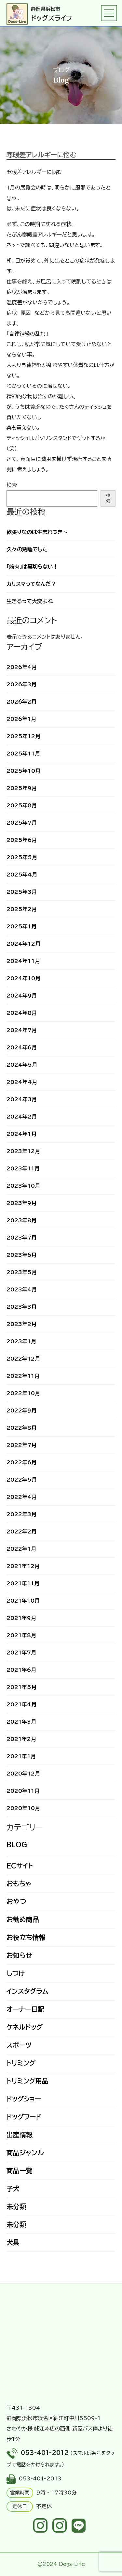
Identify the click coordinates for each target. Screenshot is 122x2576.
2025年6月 (22, 840)
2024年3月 (22, 1099)
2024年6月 (22, 1047)
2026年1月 (21, 719)
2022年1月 (21, 1548)
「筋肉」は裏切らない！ (32, 566)
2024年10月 (23, 978)
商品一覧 (20, 2170)
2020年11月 (23, 1790)
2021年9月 (21, 1618)
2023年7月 (21, 1237)
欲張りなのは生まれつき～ (37, 532)
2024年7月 (22, 1030)
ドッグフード (24, 2116)
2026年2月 (21, 701)
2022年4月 (22, 1497)
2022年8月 (21, 1427)
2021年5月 (21, 1687)
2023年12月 (23, 1151)
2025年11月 (23, 753)
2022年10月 (23, 1393)
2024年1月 (21, 1133)
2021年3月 (21, 1721)
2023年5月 (22, 1272)
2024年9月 (22, 995)
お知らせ (19, 1955)
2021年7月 (21, 1652)
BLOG (17, 1844)
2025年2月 (22, 909)
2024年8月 (22, 1012)
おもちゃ (19, 1883)
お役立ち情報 (26, 1937)
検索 (12, 485)
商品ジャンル (25, 2152)
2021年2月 (21, 1739)
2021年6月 (21, 1669)
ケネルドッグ (25, 2027)
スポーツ (19, 2045)
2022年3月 (21, 1514)
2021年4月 (21, 1704)
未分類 (16, 2206)
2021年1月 (21, 1756)
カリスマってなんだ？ (31, 584)
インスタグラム (27, 1991)
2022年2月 (21, 1531)
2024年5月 (22, 1064)
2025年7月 (22, 822)
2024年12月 (23, 943)
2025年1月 (21, 926)
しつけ (16, 1973)
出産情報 (20, 2134)
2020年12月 (23, 1773)
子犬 (13, 2188)
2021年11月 (23, 1583)
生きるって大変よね (30, 601)
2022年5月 (22, 1479)
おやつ (16, 1901)
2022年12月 (23, 1358)
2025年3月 (22, 891)
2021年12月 (23, 1566)
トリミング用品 (27, 2081)
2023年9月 (21, 1203)
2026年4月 (22, 667)
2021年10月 (23, 1600)
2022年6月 (21, 1462)
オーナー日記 (25, 2009)
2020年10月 (23, 1808)
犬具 (13, 2242)
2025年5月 (22, 857)
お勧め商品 (23, 1919)
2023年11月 (23, 1168)
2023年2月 (21, 1324)
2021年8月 (21, 1635)
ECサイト (20, 1865)
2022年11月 (23, 1376)
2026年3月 (21, 684)
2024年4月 (22, 1082)
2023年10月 (23, 1185)
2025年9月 (22, 788)
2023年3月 (21, 1306)
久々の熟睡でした (27, 549)
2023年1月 (21, 1341)
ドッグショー (24, 2099)
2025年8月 (22, 805)
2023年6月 (21, 1255)
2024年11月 (23, 961)
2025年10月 (23, 770)
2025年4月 (22, 874)
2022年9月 (21, 1410)
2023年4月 (22, 1289)
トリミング (21, 2063)
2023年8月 (21, 1220)
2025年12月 (23, 736)
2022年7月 (21, 1445)
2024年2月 (22, 1116)
